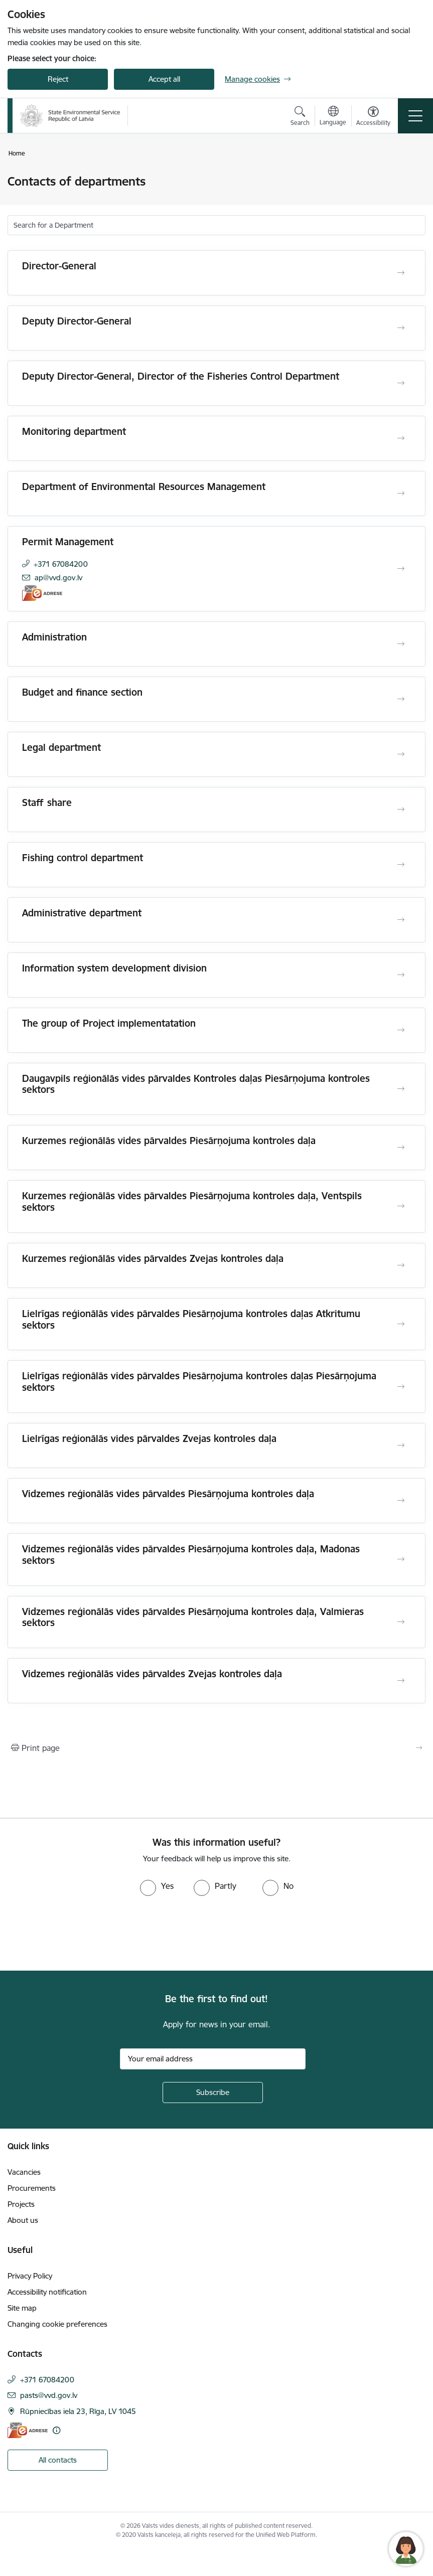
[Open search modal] (300, 117)
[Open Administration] (401, 644)
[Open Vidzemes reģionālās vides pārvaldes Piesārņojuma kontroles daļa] (401, 1500)
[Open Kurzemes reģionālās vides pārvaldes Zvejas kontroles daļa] (401, 1265)
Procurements (32, 2188)
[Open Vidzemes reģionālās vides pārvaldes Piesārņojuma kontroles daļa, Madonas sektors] (401, 1559)
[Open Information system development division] (401, 975)
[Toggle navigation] (415, 115)
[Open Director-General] (401, 272)
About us (23, 2220)
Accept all (164, 79)
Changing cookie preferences (57, 2324)
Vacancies (24, 2172)
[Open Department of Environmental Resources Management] (401, 493)
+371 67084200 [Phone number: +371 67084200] (61, 564)
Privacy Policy (30, 2276)
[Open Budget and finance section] (401, 699)
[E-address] (42, 593)
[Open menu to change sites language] (333, 116)
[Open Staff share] (401, 809)
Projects (21, 2204)
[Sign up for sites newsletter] (213, 2092)
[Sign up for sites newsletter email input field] (213, 2058)
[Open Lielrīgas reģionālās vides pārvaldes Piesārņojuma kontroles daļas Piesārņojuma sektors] (401, 1386)
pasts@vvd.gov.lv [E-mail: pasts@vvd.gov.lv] (48, 2395)
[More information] (56, 2430)
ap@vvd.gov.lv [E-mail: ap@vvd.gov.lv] (58, 577)
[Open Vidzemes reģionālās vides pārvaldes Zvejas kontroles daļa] (401, 1680)
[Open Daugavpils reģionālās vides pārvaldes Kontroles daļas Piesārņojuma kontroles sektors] (401, 1088)
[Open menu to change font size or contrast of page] (373, 117)
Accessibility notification (47, 2292)
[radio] (157, 1886)
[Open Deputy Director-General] (401, 328)
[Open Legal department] (401, 754)
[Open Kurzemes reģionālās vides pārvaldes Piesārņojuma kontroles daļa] (401, 1147)
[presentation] (84, 1933)
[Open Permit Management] (401, 568)
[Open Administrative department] (401, 919)
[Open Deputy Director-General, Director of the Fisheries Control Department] (401, 383)
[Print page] (216, 1747)
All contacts (58, 2460)
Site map (22, 2308)
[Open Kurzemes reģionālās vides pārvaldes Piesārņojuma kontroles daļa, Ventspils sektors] (401, 1206)
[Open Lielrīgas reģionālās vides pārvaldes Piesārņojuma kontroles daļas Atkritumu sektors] (401, 1324)
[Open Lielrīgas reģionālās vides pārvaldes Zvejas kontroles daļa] (401, 1445)
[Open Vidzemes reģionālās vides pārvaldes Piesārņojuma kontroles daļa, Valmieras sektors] (401, 1622)
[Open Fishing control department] (401, 864)
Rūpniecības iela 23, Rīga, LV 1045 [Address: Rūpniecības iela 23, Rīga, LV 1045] (78, 2411)
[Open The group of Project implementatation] (401, 1030)
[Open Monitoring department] (401, 438)
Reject (58, 79)
